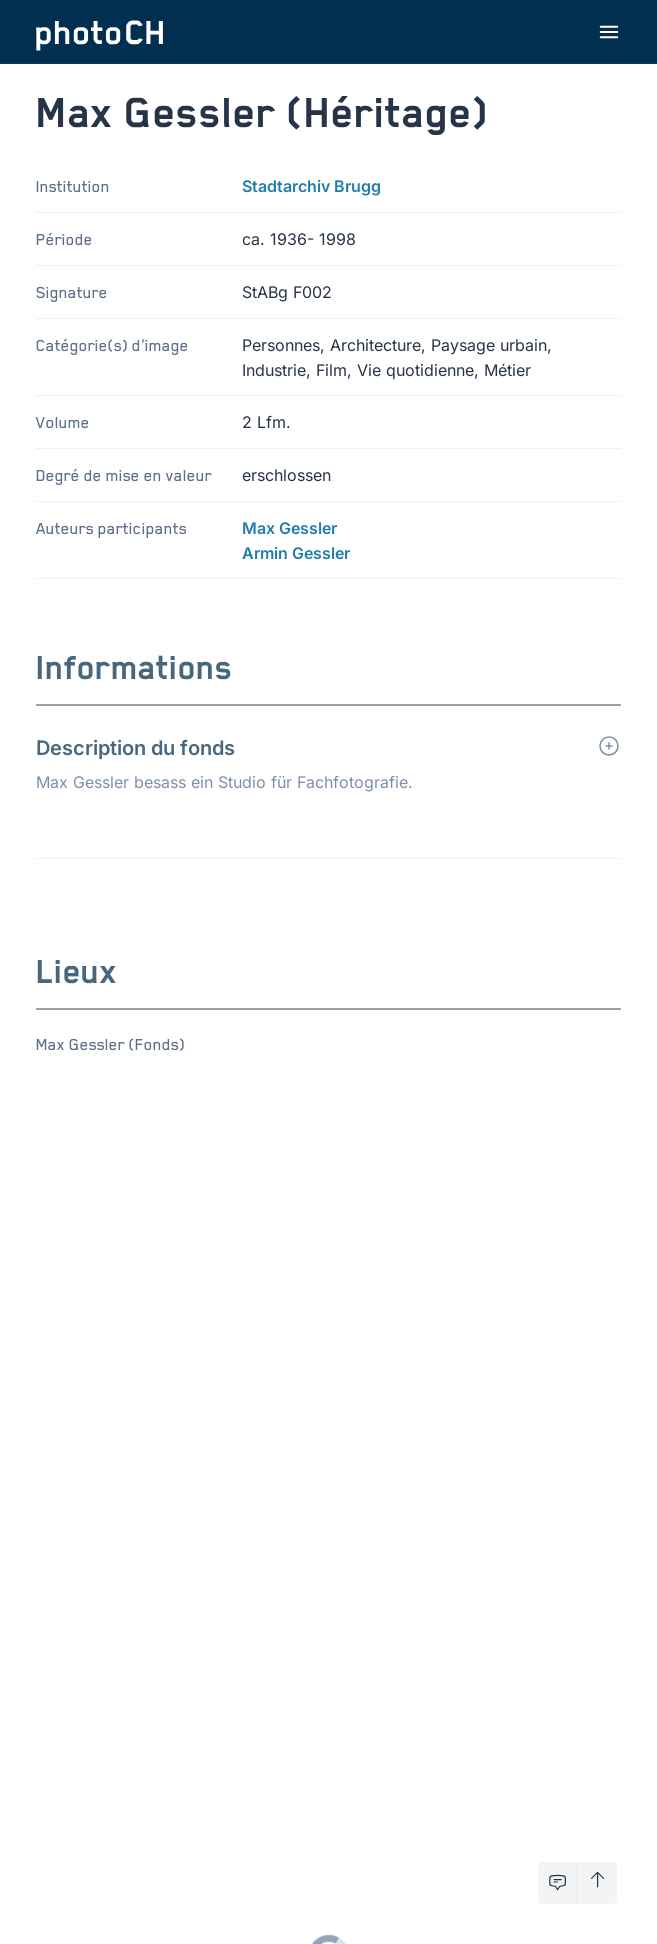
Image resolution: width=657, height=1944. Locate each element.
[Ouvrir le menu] (609, 32)
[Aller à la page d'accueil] (100, 32)
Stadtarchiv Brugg (311, 186)
